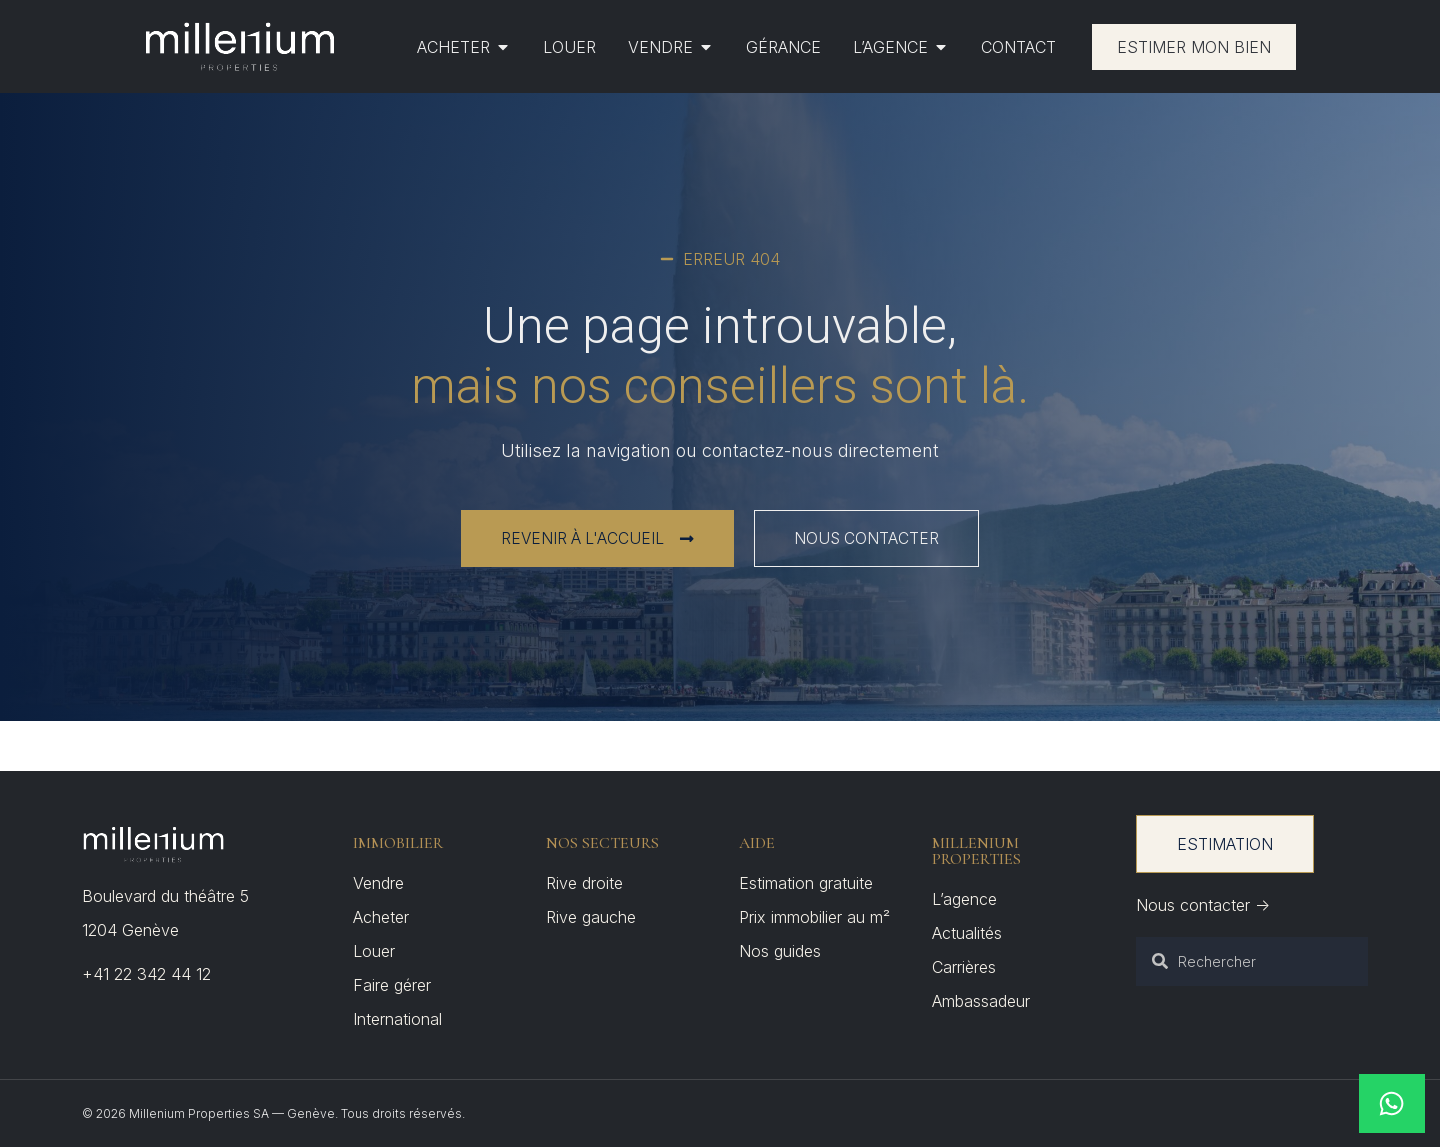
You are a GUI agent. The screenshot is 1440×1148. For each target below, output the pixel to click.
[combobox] (1252, 961)
